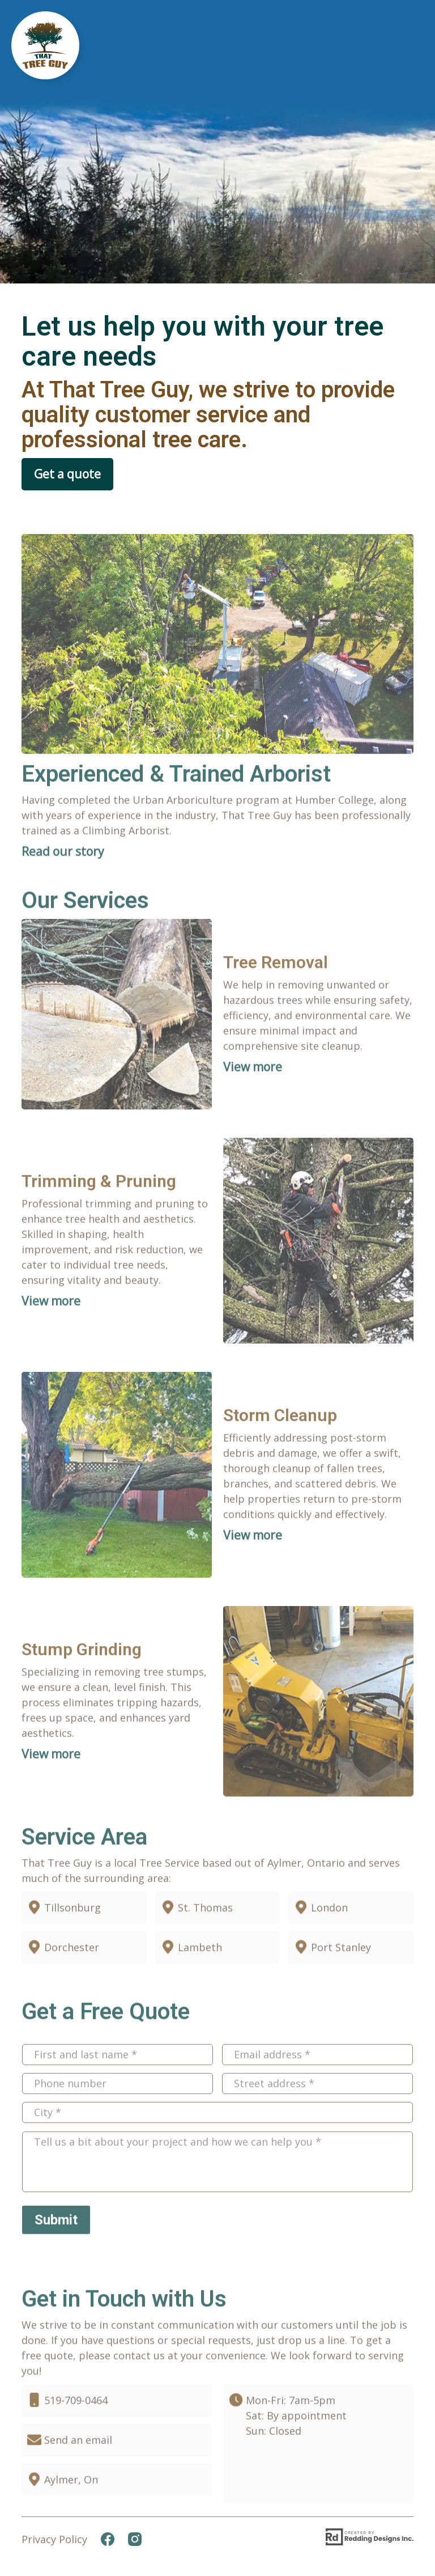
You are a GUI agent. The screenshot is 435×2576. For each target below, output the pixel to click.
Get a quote (67, 474)
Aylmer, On (71, 2511)
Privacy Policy (54, 2539)
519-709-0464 (76, 2432)
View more (252, 1099)
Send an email (78, 2471)
